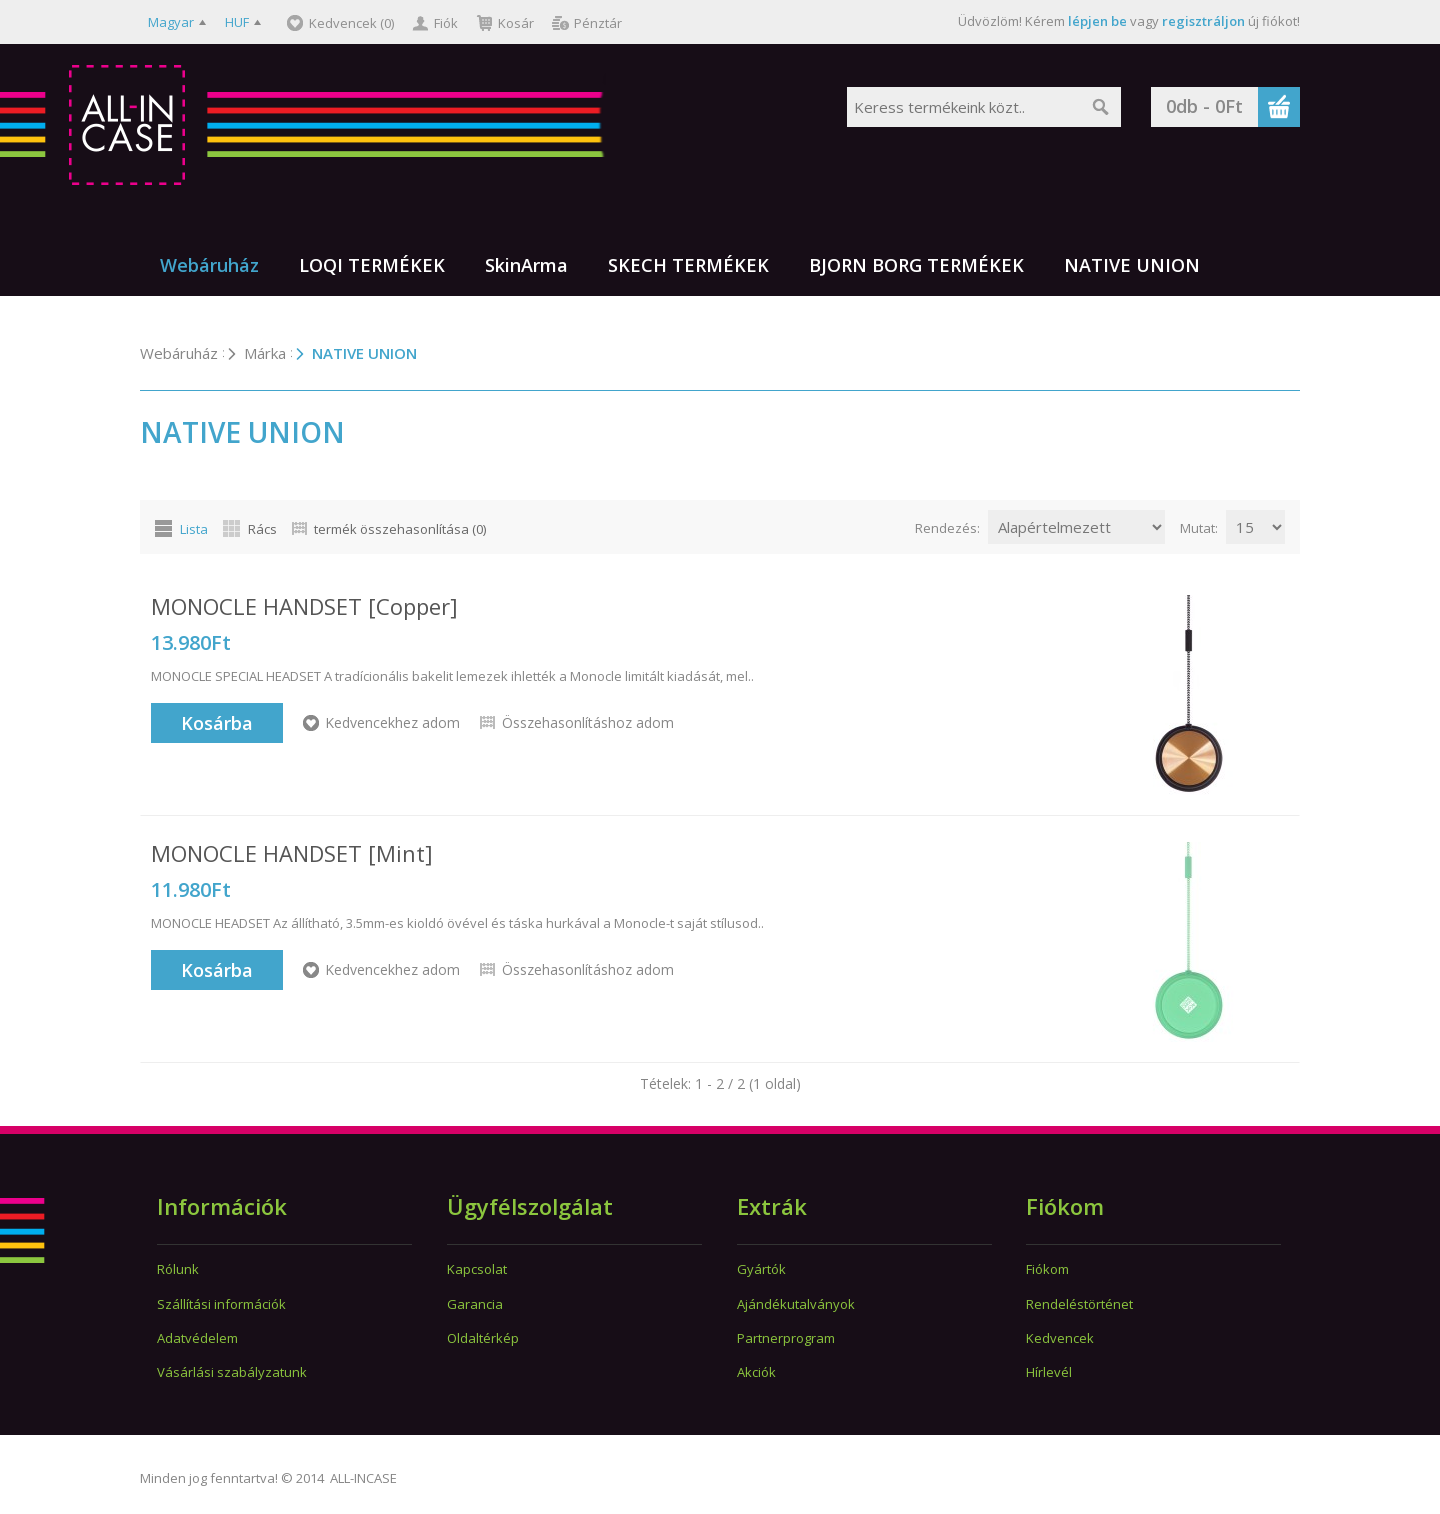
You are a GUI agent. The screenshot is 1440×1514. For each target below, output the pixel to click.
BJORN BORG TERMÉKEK (916, 265)
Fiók (446, 23)
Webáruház (209, 265)
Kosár (516, 23)
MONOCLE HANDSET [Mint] (292, 853)
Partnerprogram (786, 1338)
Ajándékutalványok (796, 1304)
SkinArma (526, 265)
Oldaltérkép (483, 1338)
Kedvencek (1060, 1338)
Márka (265, 353)
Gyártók (761, 1269)
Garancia (475, 1304)
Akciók (756, 1372)
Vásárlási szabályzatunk (232, 1372)
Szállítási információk (221, 1304)
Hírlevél (1049, 1372)
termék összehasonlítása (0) (400, 529)
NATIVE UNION (1132, 265)
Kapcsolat (477, 1269)
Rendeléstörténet (1079, 1304)
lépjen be (1097, 21)
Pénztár (598, 23)
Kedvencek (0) (351, 23)
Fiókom (1047, 1269)
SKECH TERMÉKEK (688, 265)
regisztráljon (1203, 21)
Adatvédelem (197, 1338)
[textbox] (964, 107)
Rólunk (178, 1269)
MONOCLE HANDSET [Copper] (304, 606)
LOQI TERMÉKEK (372, 265)
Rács (262, 529)
